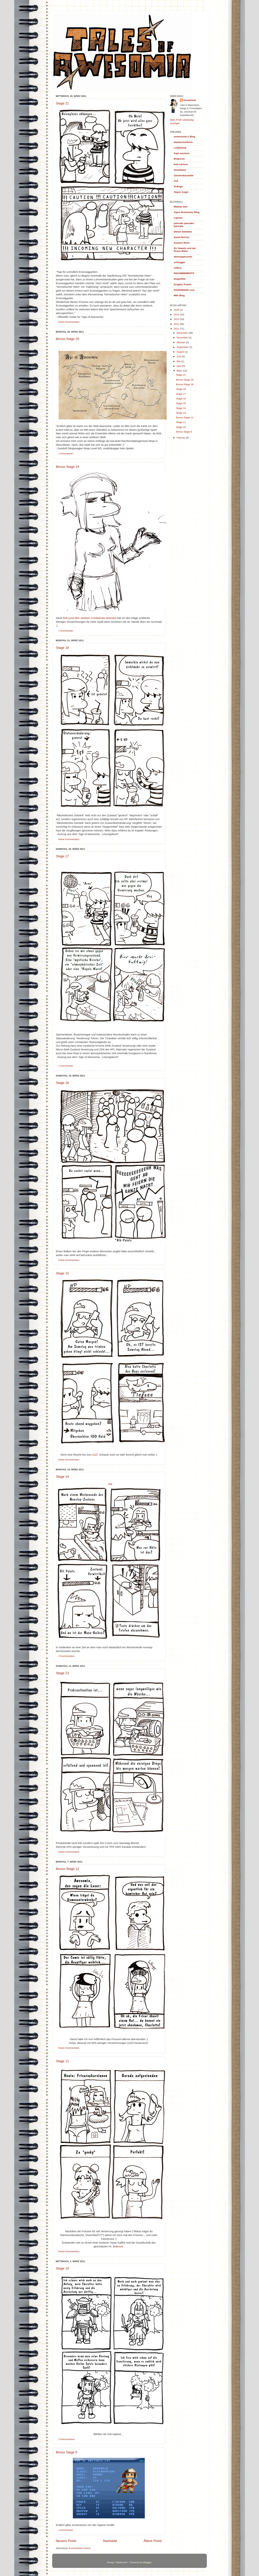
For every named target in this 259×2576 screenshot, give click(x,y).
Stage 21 (62, 103)
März (180, 370)
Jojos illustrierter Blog (186, 212)
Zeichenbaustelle (184, 175)
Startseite (110, 2541)
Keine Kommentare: (69, 322)
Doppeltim (180, 278)
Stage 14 (62, 1476)
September (183, 347)
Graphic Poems (183, 284)
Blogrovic (179, 158)
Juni (179, 356)
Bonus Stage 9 (66, 2452)
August (181, 351)
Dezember (182, 333)
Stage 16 (62, 1083)
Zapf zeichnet (181, 153)
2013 (177, 319)
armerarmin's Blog (184, 136)
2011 (177, 328)
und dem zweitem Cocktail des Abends (92, 618)
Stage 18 (62, 648)
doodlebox (180, 170)
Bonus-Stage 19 (67, 467)
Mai (179, 361)
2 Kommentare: (67, 1656)
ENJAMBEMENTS (184, 273)
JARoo (178, 268)
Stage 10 (62, 2268)
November (182, 337)
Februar (181, 437)
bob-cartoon (181, 164)
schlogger (179, 262)
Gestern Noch (182, 242)
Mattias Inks (181, 206)
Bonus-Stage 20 (67, 339)
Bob (65, 618)
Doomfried (189, 100)
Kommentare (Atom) (80, 2548)
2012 (177, 324)
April (179, 366)
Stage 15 (62, 1273)
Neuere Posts (66, 2541)
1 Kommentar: (66, 453)
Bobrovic (118, 2246)
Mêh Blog (179, 295)
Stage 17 (62, 856)
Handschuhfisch (183, 142)
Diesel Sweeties (183, 231)
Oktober (181, 342)
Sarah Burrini (181, 237)
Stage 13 (62, 1673)
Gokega (178, 186)
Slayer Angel (181, 192)
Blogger (147, 2562)
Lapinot (178, 217)
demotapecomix (183, 256)
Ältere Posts (153, 2541)
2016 (177, 309)
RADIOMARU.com (184, 290)
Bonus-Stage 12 (67, 1869)
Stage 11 (62, 2061)
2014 (177, 314)
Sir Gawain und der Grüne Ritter (185, 249)
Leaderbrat (180, 147)
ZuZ (94, 1454)
